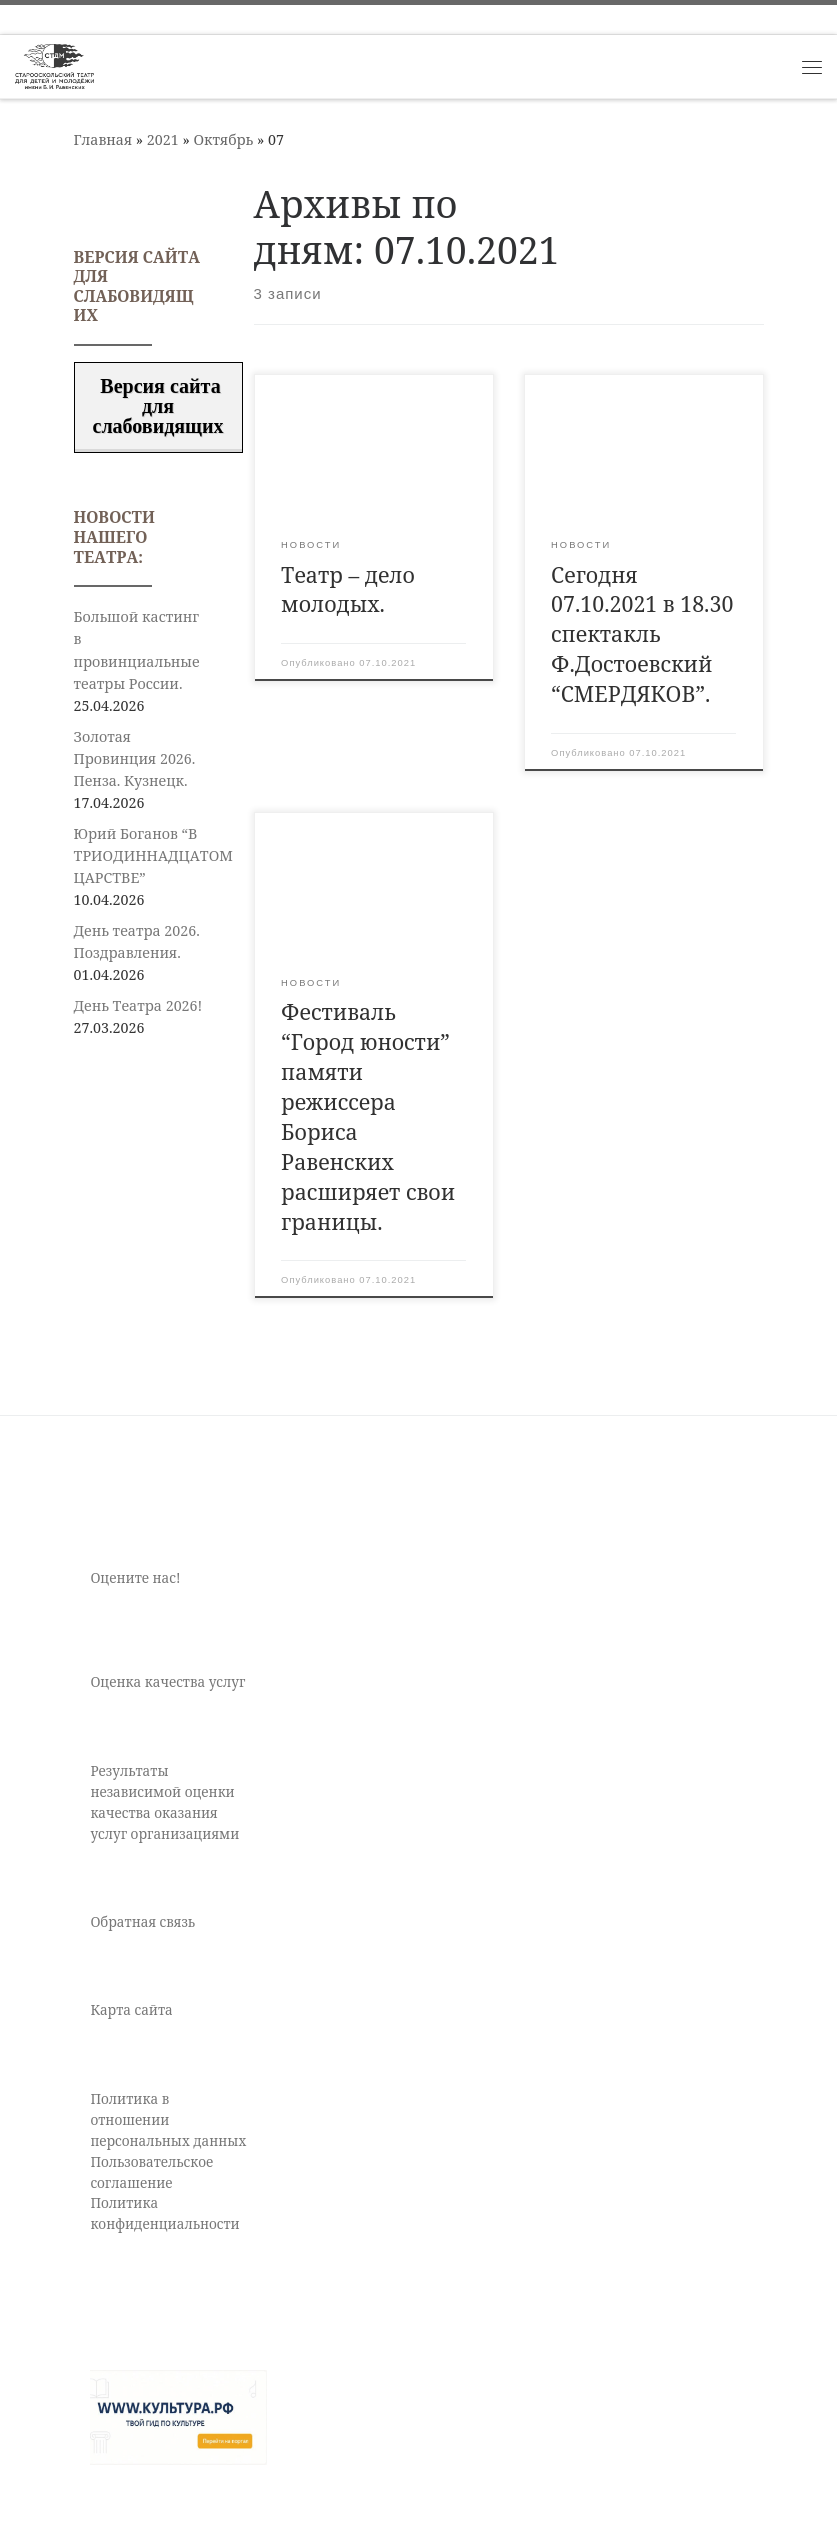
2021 (163, 139)
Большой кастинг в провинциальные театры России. (137, 649)
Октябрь (223, 139)
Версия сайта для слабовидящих (158, 406)
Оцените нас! (135, 1578)
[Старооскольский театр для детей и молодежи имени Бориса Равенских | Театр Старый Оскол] (54, 64)
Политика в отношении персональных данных (168, 2120)
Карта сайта (131, 2010)
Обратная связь (142, 1922)
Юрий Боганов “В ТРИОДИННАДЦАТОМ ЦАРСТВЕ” (153, 855)
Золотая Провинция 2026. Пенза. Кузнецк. (135, 758)
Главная (103, 139)
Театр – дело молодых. (348, 589)
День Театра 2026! (138, 1005)
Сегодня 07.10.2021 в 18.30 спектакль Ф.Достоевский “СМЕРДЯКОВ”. (642, 634)
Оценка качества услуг (167, 1682)
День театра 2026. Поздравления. (137, 941)
